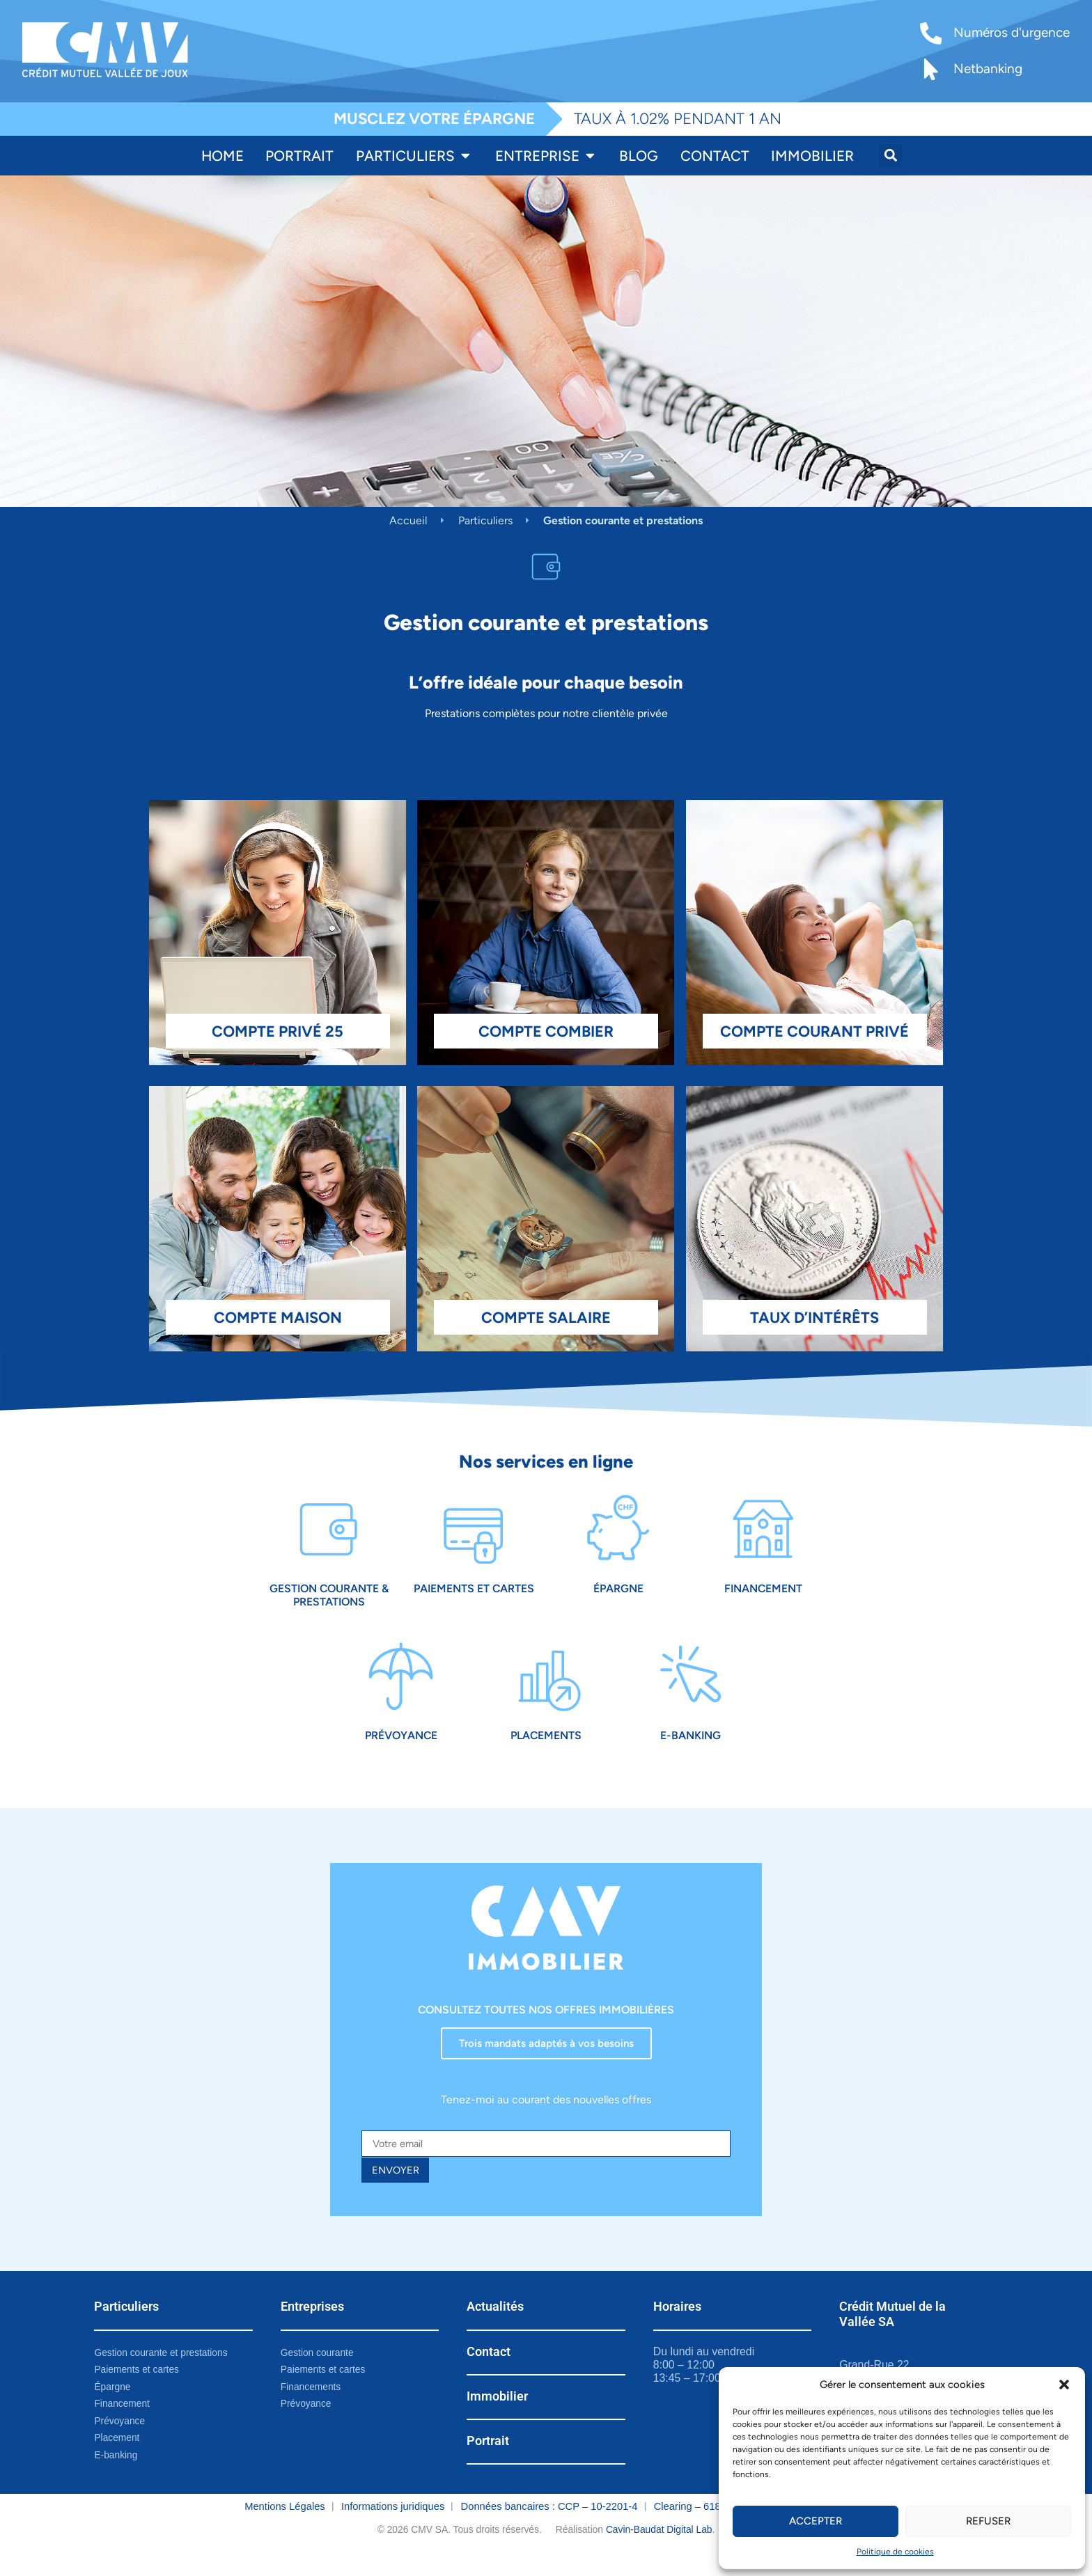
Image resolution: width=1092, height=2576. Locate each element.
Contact (488, 2369)
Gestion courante (320, 2370)
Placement (118, 2460)
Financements (313, 2406)
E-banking (117, 2477)
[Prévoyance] (401, 1686)
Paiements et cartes (474, 1594)
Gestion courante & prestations (329, 1601)
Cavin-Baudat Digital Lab (659, 2552)
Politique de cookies (895, 2552)
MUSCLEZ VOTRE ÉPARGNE (434, 118)
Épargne (618, 1594)
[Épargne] (618, 1532)
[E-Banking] (690, 1686)
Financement (763, 1594)
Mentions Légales (284, 2528)
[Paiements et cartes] (473, 1532)
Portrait (488, 2459)
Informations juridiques (392, 2528)
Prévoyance (401, 1748)
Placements (546, 1748)
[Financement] (763, 1532)
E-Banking (690, 1748)
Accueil (408, 520)
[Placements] (545, 1686)
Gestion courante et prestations (165, 2370)
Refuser (988, 2521)
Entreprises (312, 2325)
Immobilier (497, 2414)
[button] (1064, 2385)
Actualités (495, 2325)
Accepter (815, 2521)
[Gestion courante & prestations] (329, 1532)
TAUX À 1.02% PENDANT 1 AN (677, 118)
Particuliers (485, 520)
